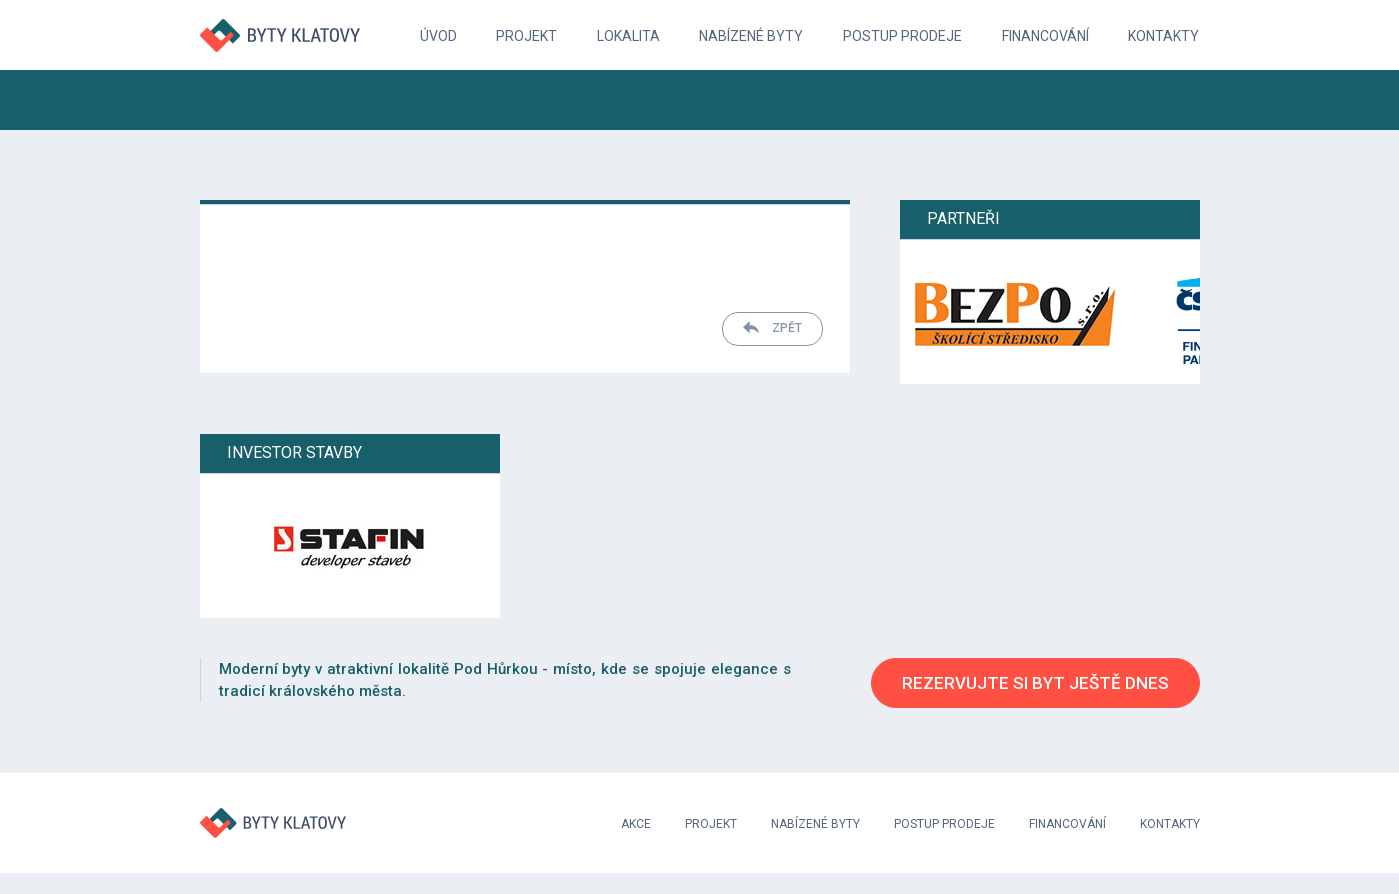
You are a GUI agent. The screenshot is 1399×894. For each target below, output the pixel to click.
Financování (1045, 36)
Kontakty (1163, 36)
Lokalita (628, 36)
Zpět (772, 328)
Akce (636, 824)
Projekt (526, 36)
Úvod (438, 36)
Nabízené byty (751, 36)
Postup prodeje (902, 36)
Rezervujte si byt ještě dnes (1035, 683)
